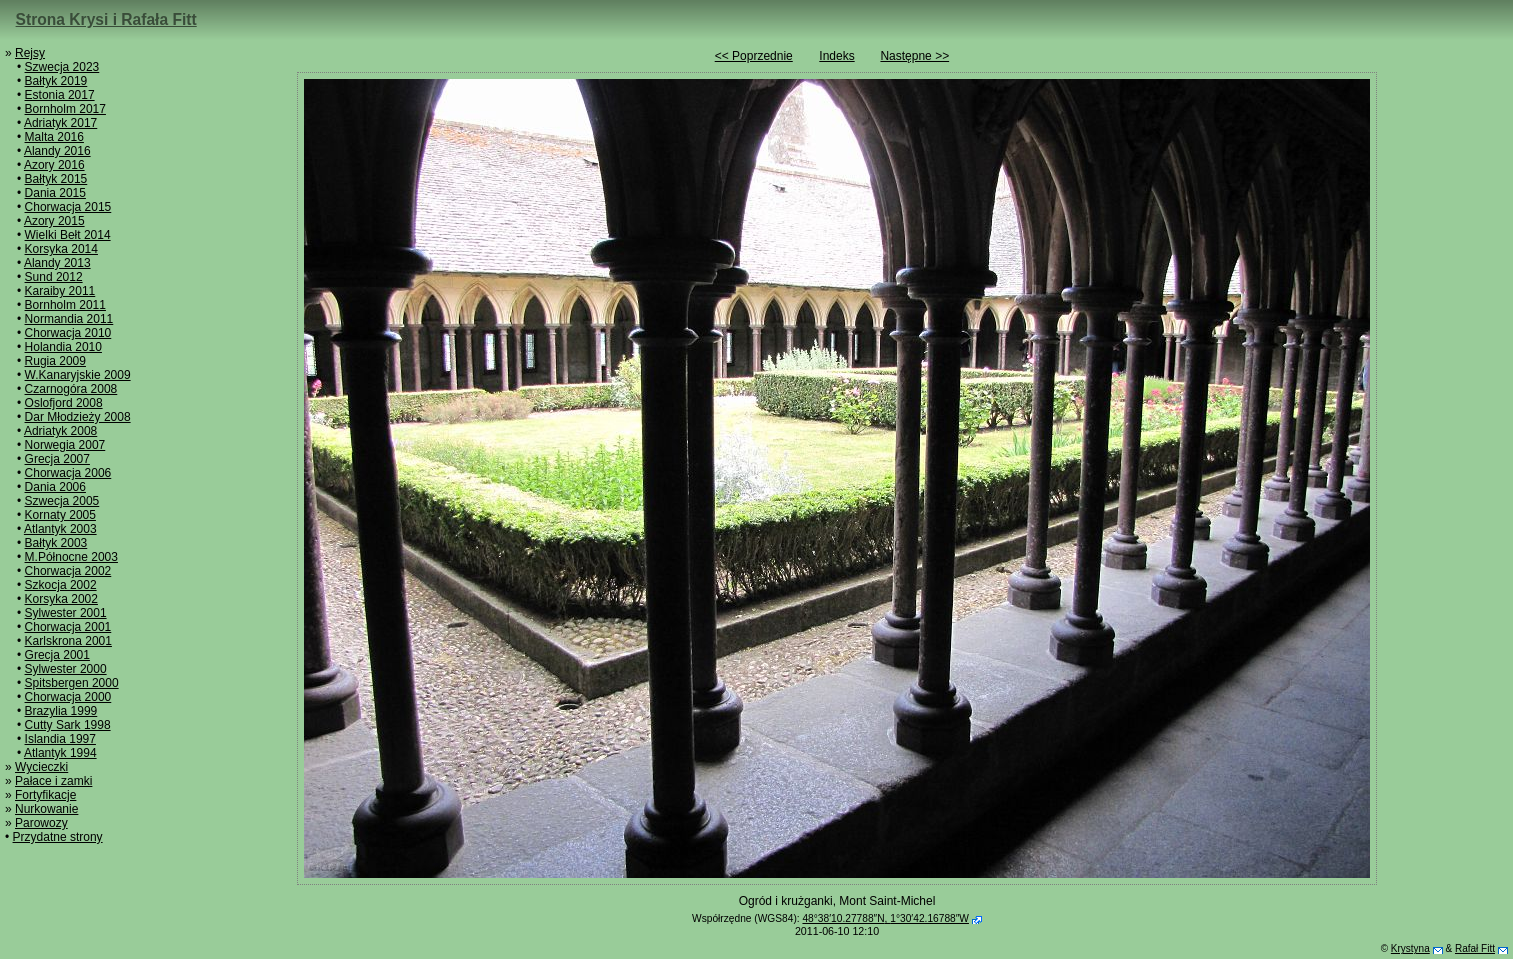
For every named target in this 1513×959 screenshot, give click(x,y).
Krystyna (1410, 948)
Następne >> (914, 56)
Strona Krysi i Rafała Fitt (106, 19)
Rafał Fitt (1475, 948)
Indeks (836, 56)
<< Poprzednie (754, 56)
